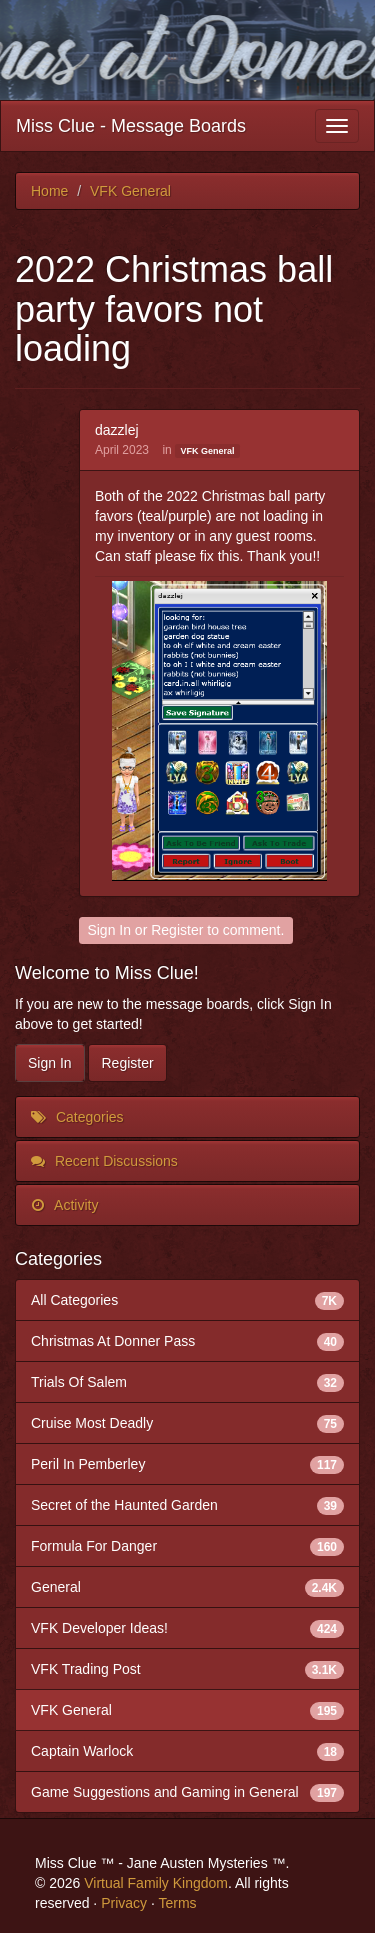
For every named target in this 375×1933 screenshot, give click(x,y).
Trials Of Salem (187, 1382)
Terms (177, 1903)
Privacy (124, 1903)
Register (177, 930)
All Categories (187, 1300)
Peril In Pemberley (187, 1464)
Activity (64, 1205)
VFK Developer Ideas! (187, 1628)
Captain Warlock (187, 1751)
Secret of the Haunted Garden (187, 1505)
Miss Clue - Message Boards (131, 126)
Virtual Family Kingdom (156, 1883)
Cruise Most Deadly (187, 1423)
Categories (77, 1117)
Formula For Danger (187, 1546)
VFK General (207, 451)
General (187, 1587)
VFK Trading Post (187, 1669)
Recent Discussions (104, 1161)
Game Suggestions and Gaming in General (187, 1792)
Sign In (109, 930)
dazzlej (117, 430)
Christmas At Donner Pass (187, 1341)
